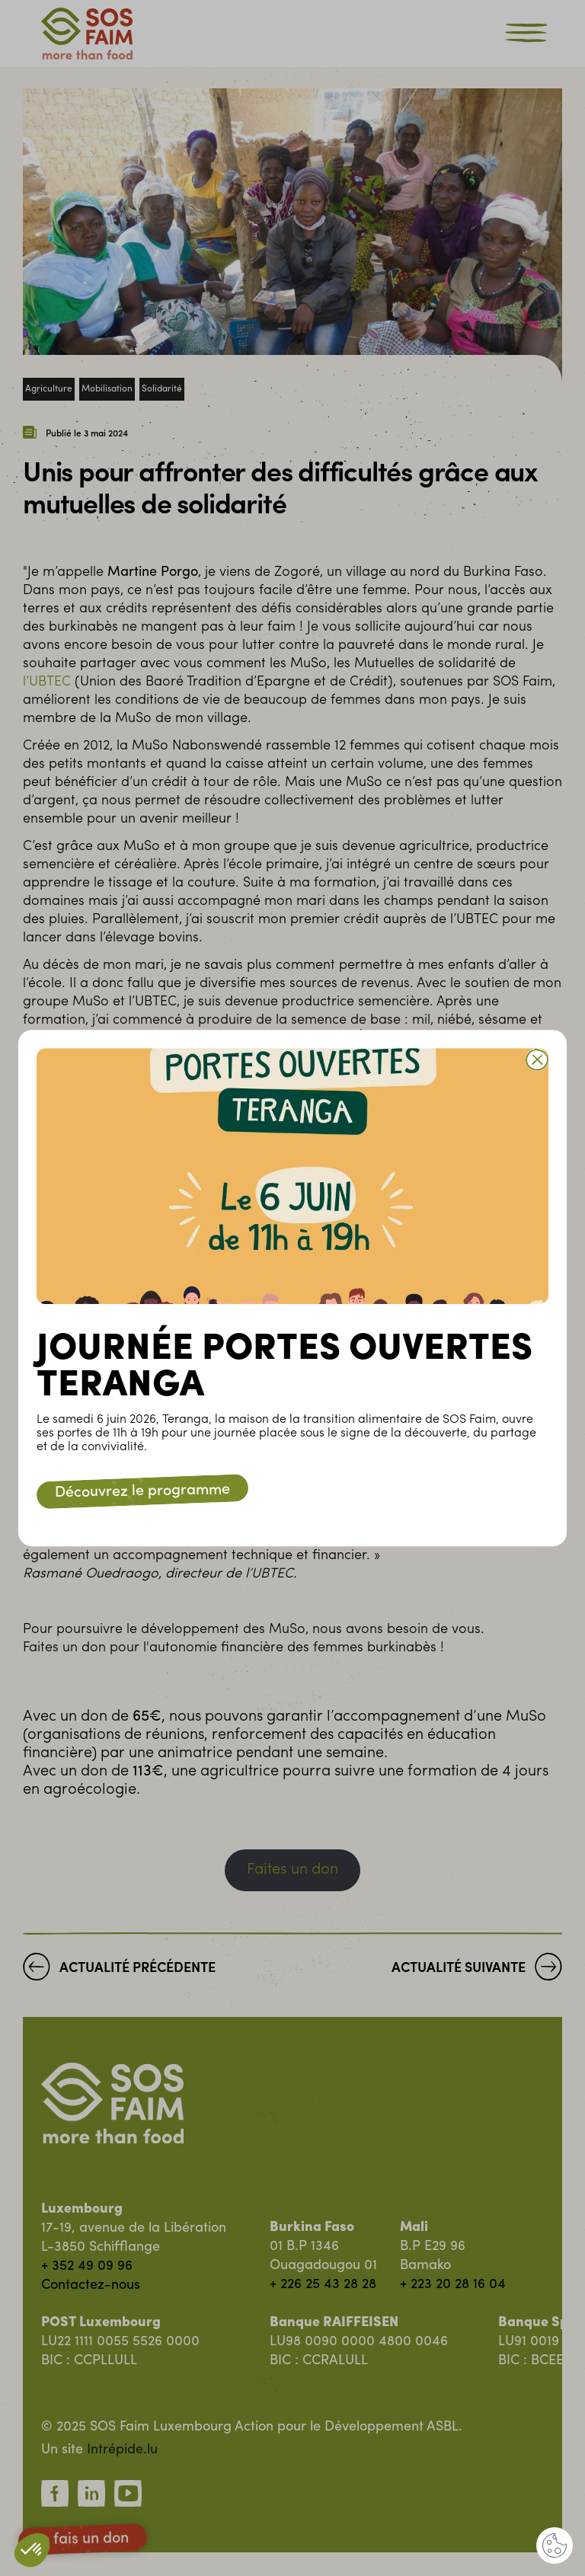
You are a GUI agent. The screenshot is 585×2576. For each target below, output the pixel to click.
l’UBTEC (47, 682)
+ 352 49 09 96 (87, 2266)
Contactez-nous (90, 2285)
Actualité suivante (477, 1970)
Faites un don (292, 1870)
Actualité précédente (119, 1970)
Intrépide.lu (122, 2450)
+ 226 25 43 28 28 (323, 2284)
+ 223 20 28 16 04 (453, 2284)
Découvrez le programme (142, 1491)
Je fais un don (83, 2539)
